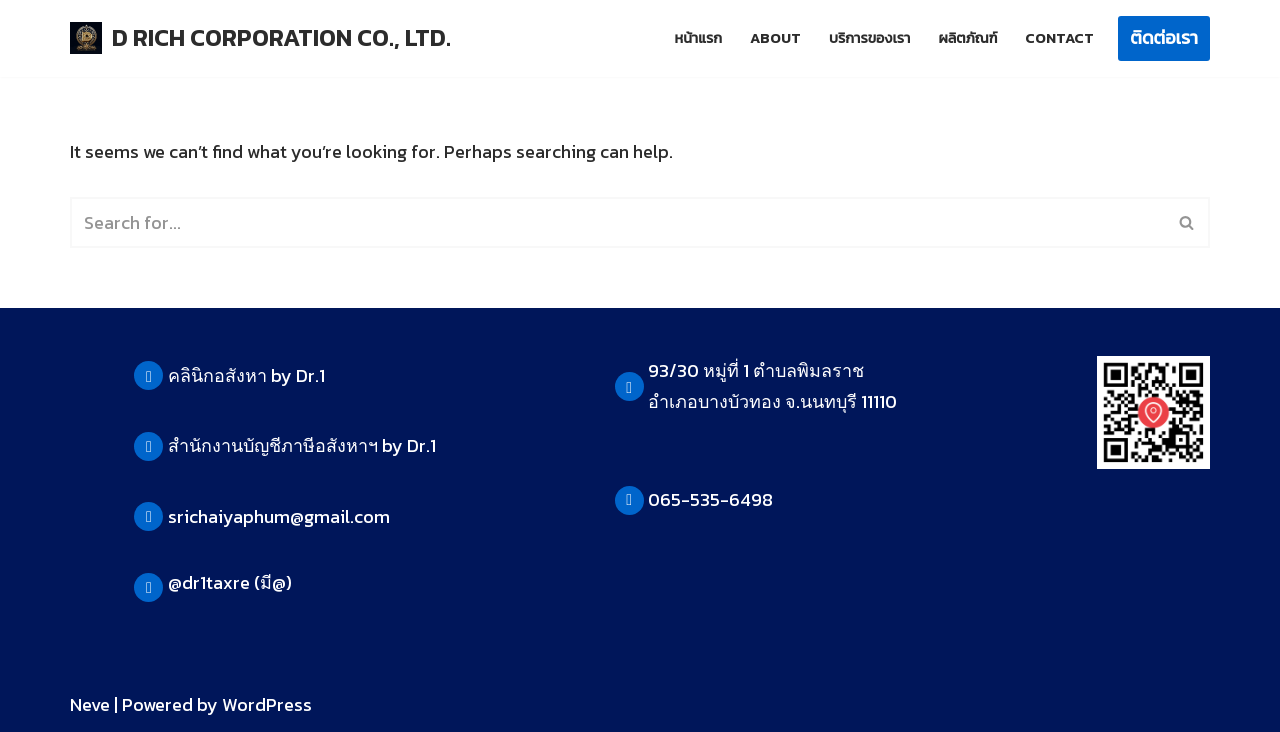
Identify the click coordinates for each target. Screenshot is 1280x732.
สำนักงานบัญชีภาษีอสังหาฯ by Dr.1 (302, 445)
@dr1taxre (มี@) (230, 582)
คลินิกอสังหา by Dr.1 (246, 375)
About (775, 38)
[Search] (617, 222)
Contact (1059, 38)
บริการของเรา (869, 38)
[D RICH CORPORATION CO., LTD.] (260, 38)
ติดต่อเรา (1164, 37)
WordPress (267, 704)
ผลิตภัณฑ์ (967, 38)
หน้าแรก (698, 38)
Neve (90, 704)
